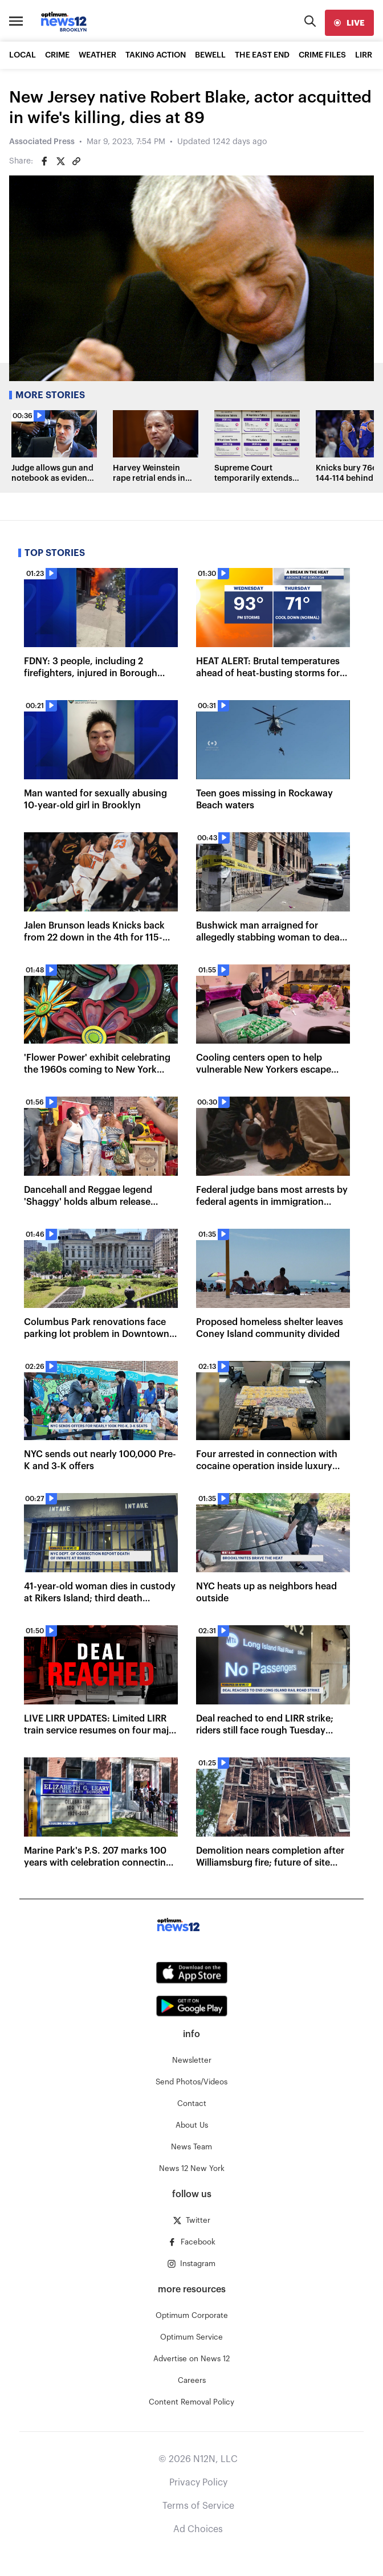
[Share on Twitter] (60, 161)
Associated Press (42, 142)
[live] (349, 23)
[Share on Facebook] (44, 161)
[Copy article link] (76, 161)
